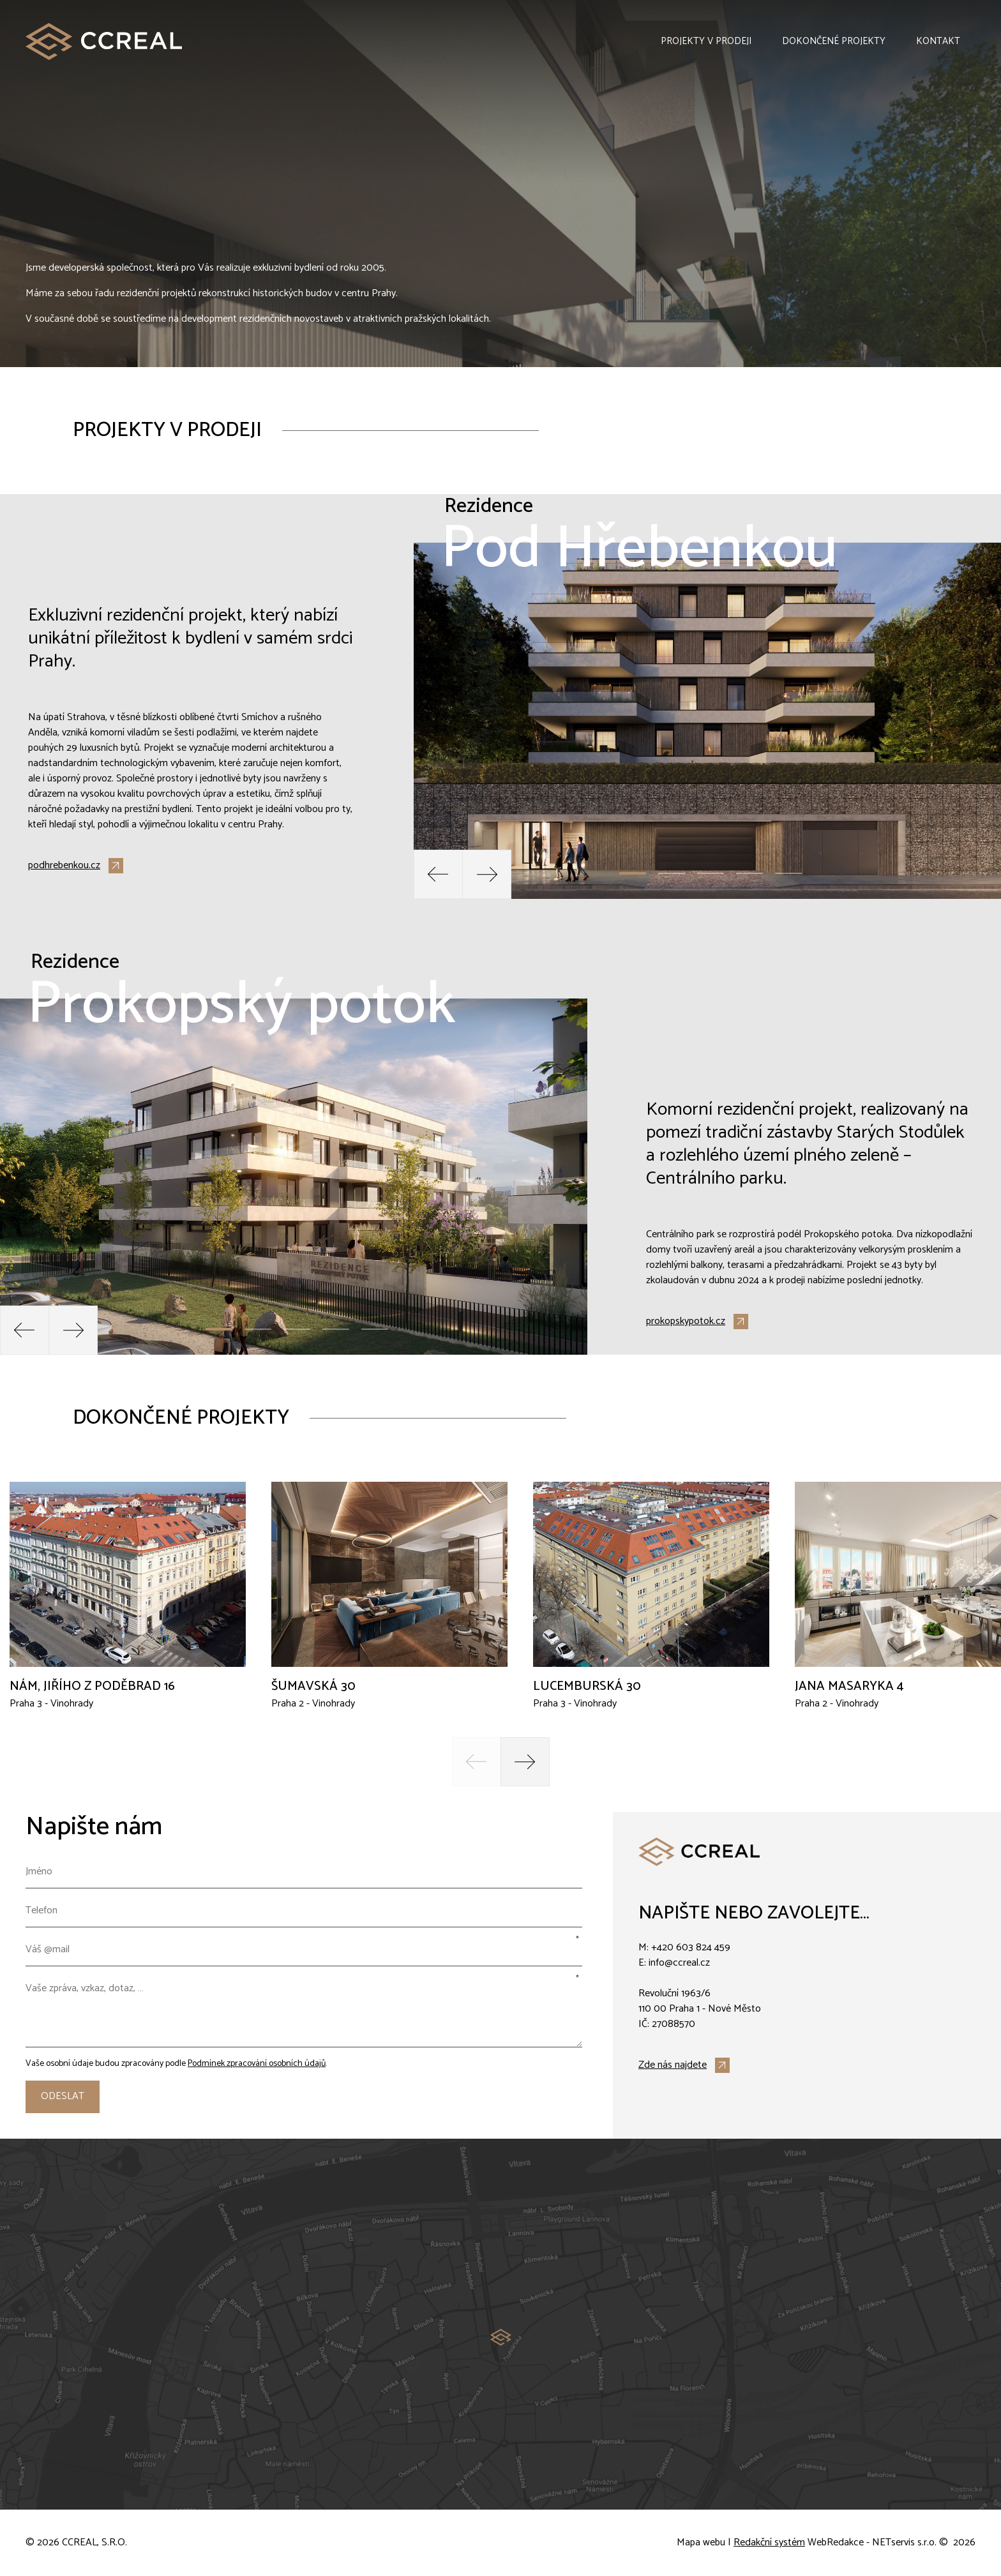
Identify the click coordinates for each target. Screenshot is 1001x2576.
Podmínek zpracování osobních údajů (257, 2063)
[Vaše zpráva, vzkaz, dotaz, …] (304, 2010)
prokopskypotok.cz (685, 1321)
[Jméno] (304, 1872)
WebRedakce (836, 2542)
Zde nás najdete (672, 2065)
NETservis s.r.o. (904, 2542)
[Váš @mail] (304, 1950)
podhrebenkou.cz (64, 865)
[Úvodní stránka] (104, 41)
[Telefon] (304, 1911)
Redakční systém (769, 2542)
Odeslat (62, 2096)
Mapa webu (701, 2542)
